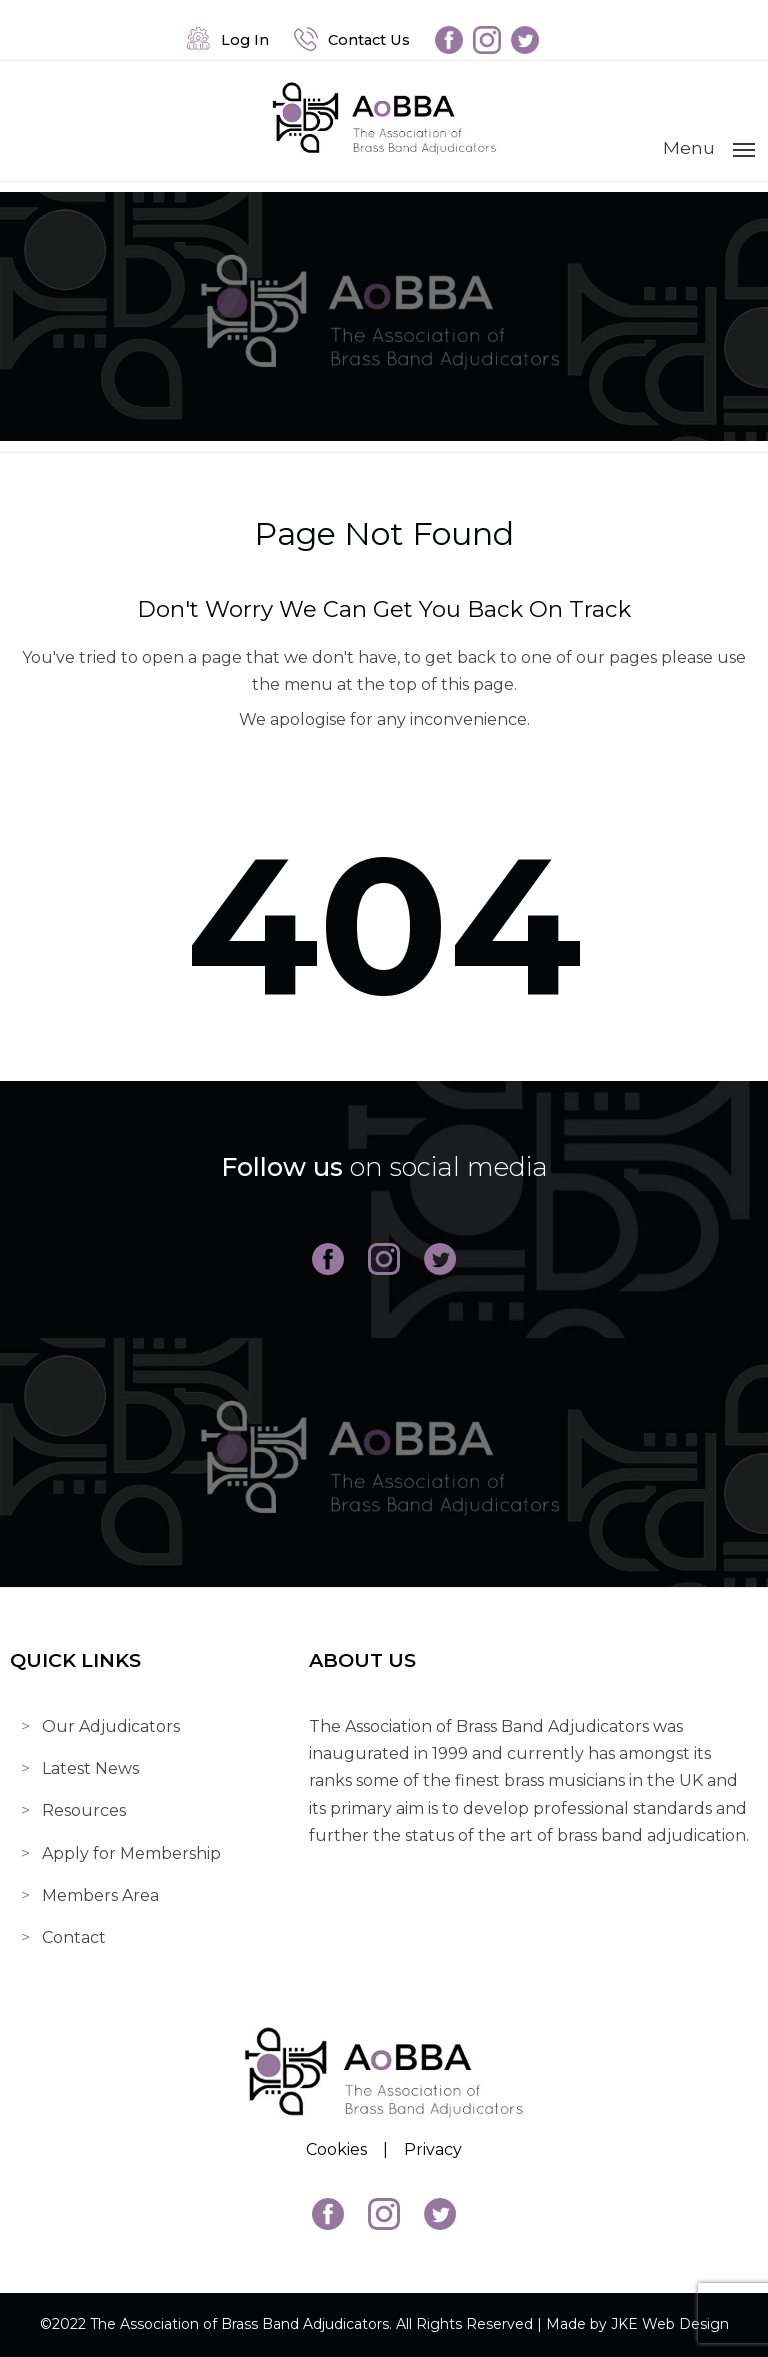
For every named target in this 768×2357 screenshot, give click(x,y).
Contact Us (352, 40)
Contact (74, 1937)
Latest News (90, 1768)
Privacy (433, 2149)
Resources (84, 1810)
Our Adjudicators (111, 1726)
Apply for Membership (131, 1853)
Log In (228, 40)
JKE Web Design (670, 2324)
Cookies (336, 2149)
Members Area (100, 1895)
